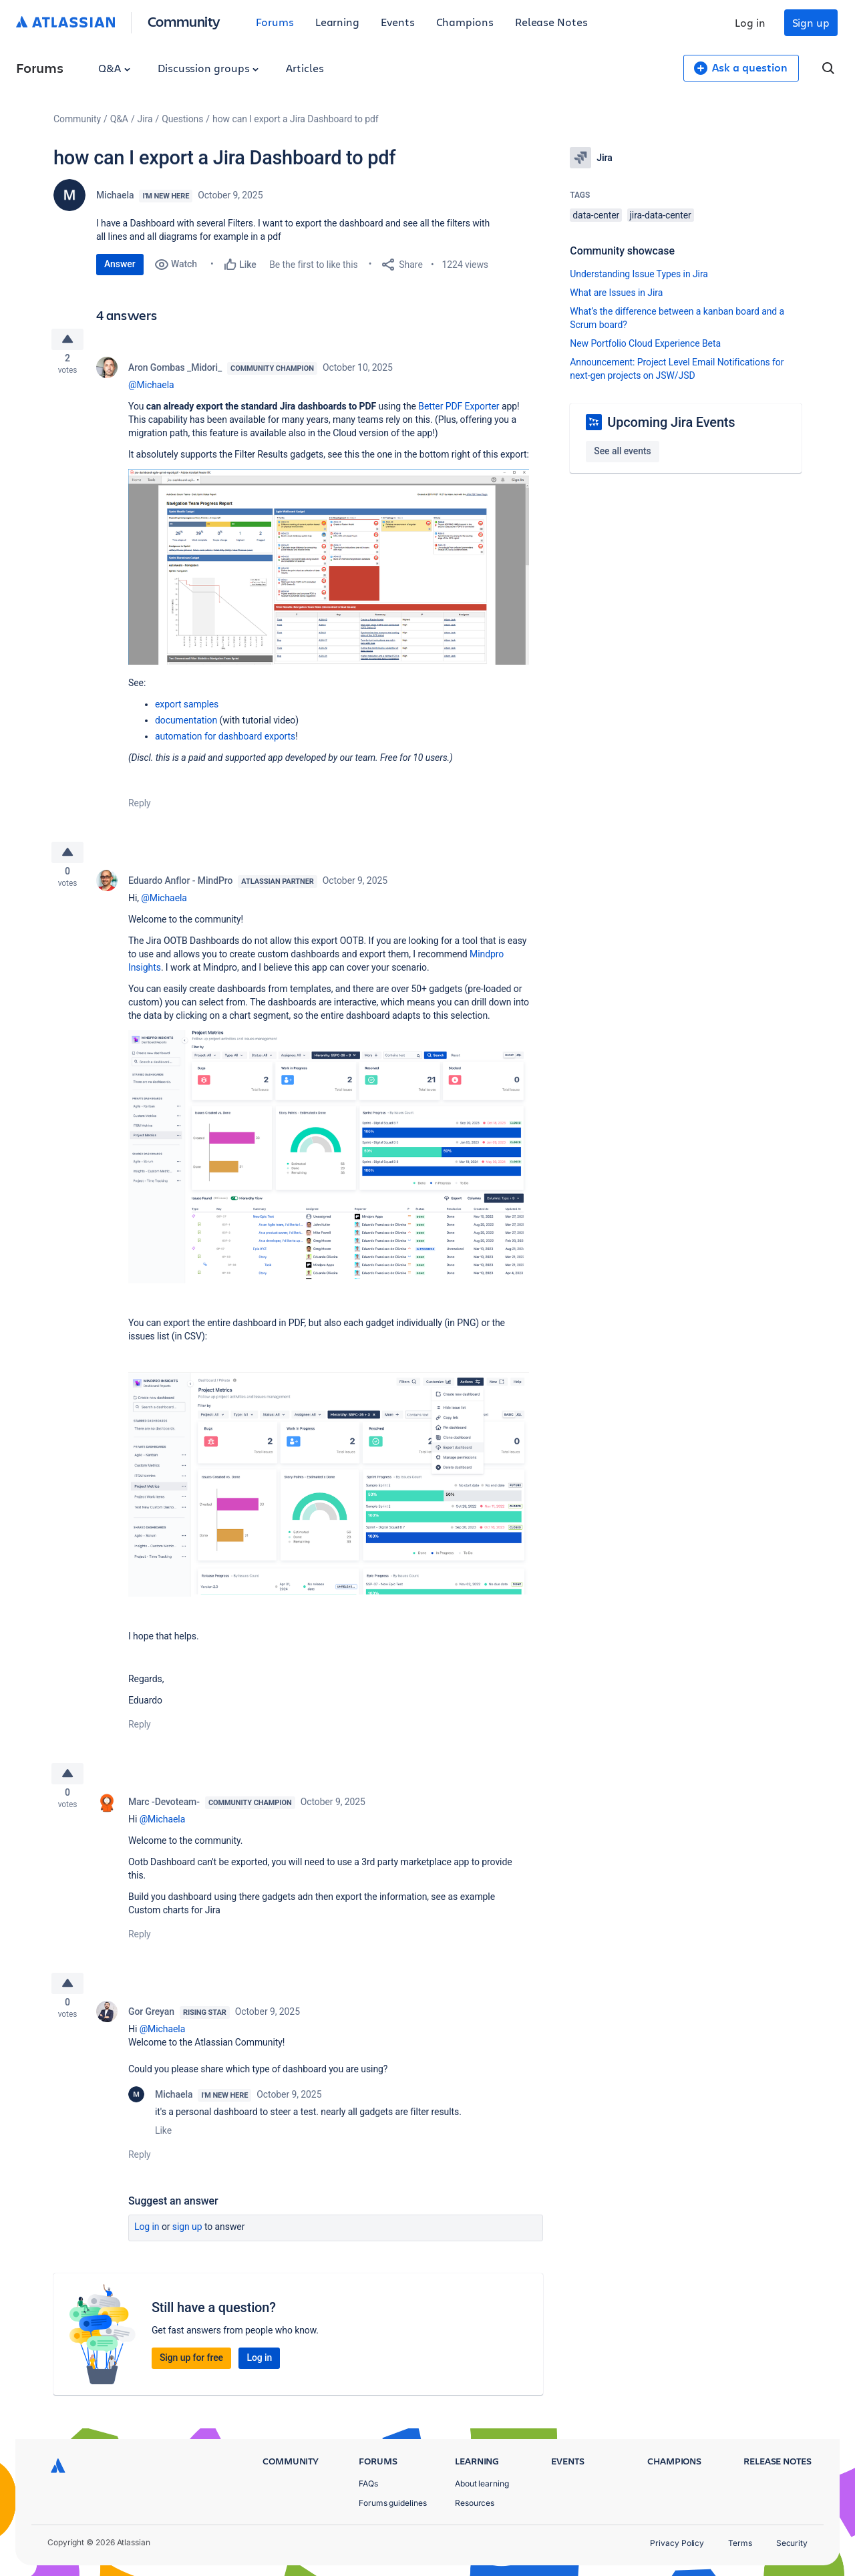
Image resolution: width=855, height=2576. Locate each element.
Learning (337, 22)
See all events (622, 451)
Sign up (811, 22)
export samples (186, 708)
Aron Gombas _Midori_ (175, 371)
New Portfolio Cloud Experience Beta (645, 343)
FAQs (368, 2483)
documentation (186, 724)
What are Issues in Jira (616, 292)
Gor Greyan (151, 2029)
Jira (145, 119)
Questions (182, 119)
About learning (482, 2483)
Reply (139, 807)
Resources (474, 2503)
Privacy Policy (677, 2543)
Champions (465, 22)
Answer (120, 264)
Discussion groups (208, 68)
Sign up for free (191, 2375)
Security (792, 2543)
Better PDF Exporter (458, 410)
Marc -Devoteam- (164, 1814)
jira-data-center (660, 215)
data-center (595, 215)
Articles (304, 68)
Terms (740, 2543)
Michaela (115, 195)
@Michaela (151, 388)
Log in (750, 22)
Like (163, 2147)
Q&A (114, 68)
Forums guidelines (393, 2503)
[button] (328, 571)
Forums (275, 22)
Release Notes (551, 22)
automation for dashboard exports (225, 741)
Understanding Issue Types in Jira (639, 274)
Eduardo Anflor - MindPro (180, 889)
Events (398, 22)
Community (184, 21)
